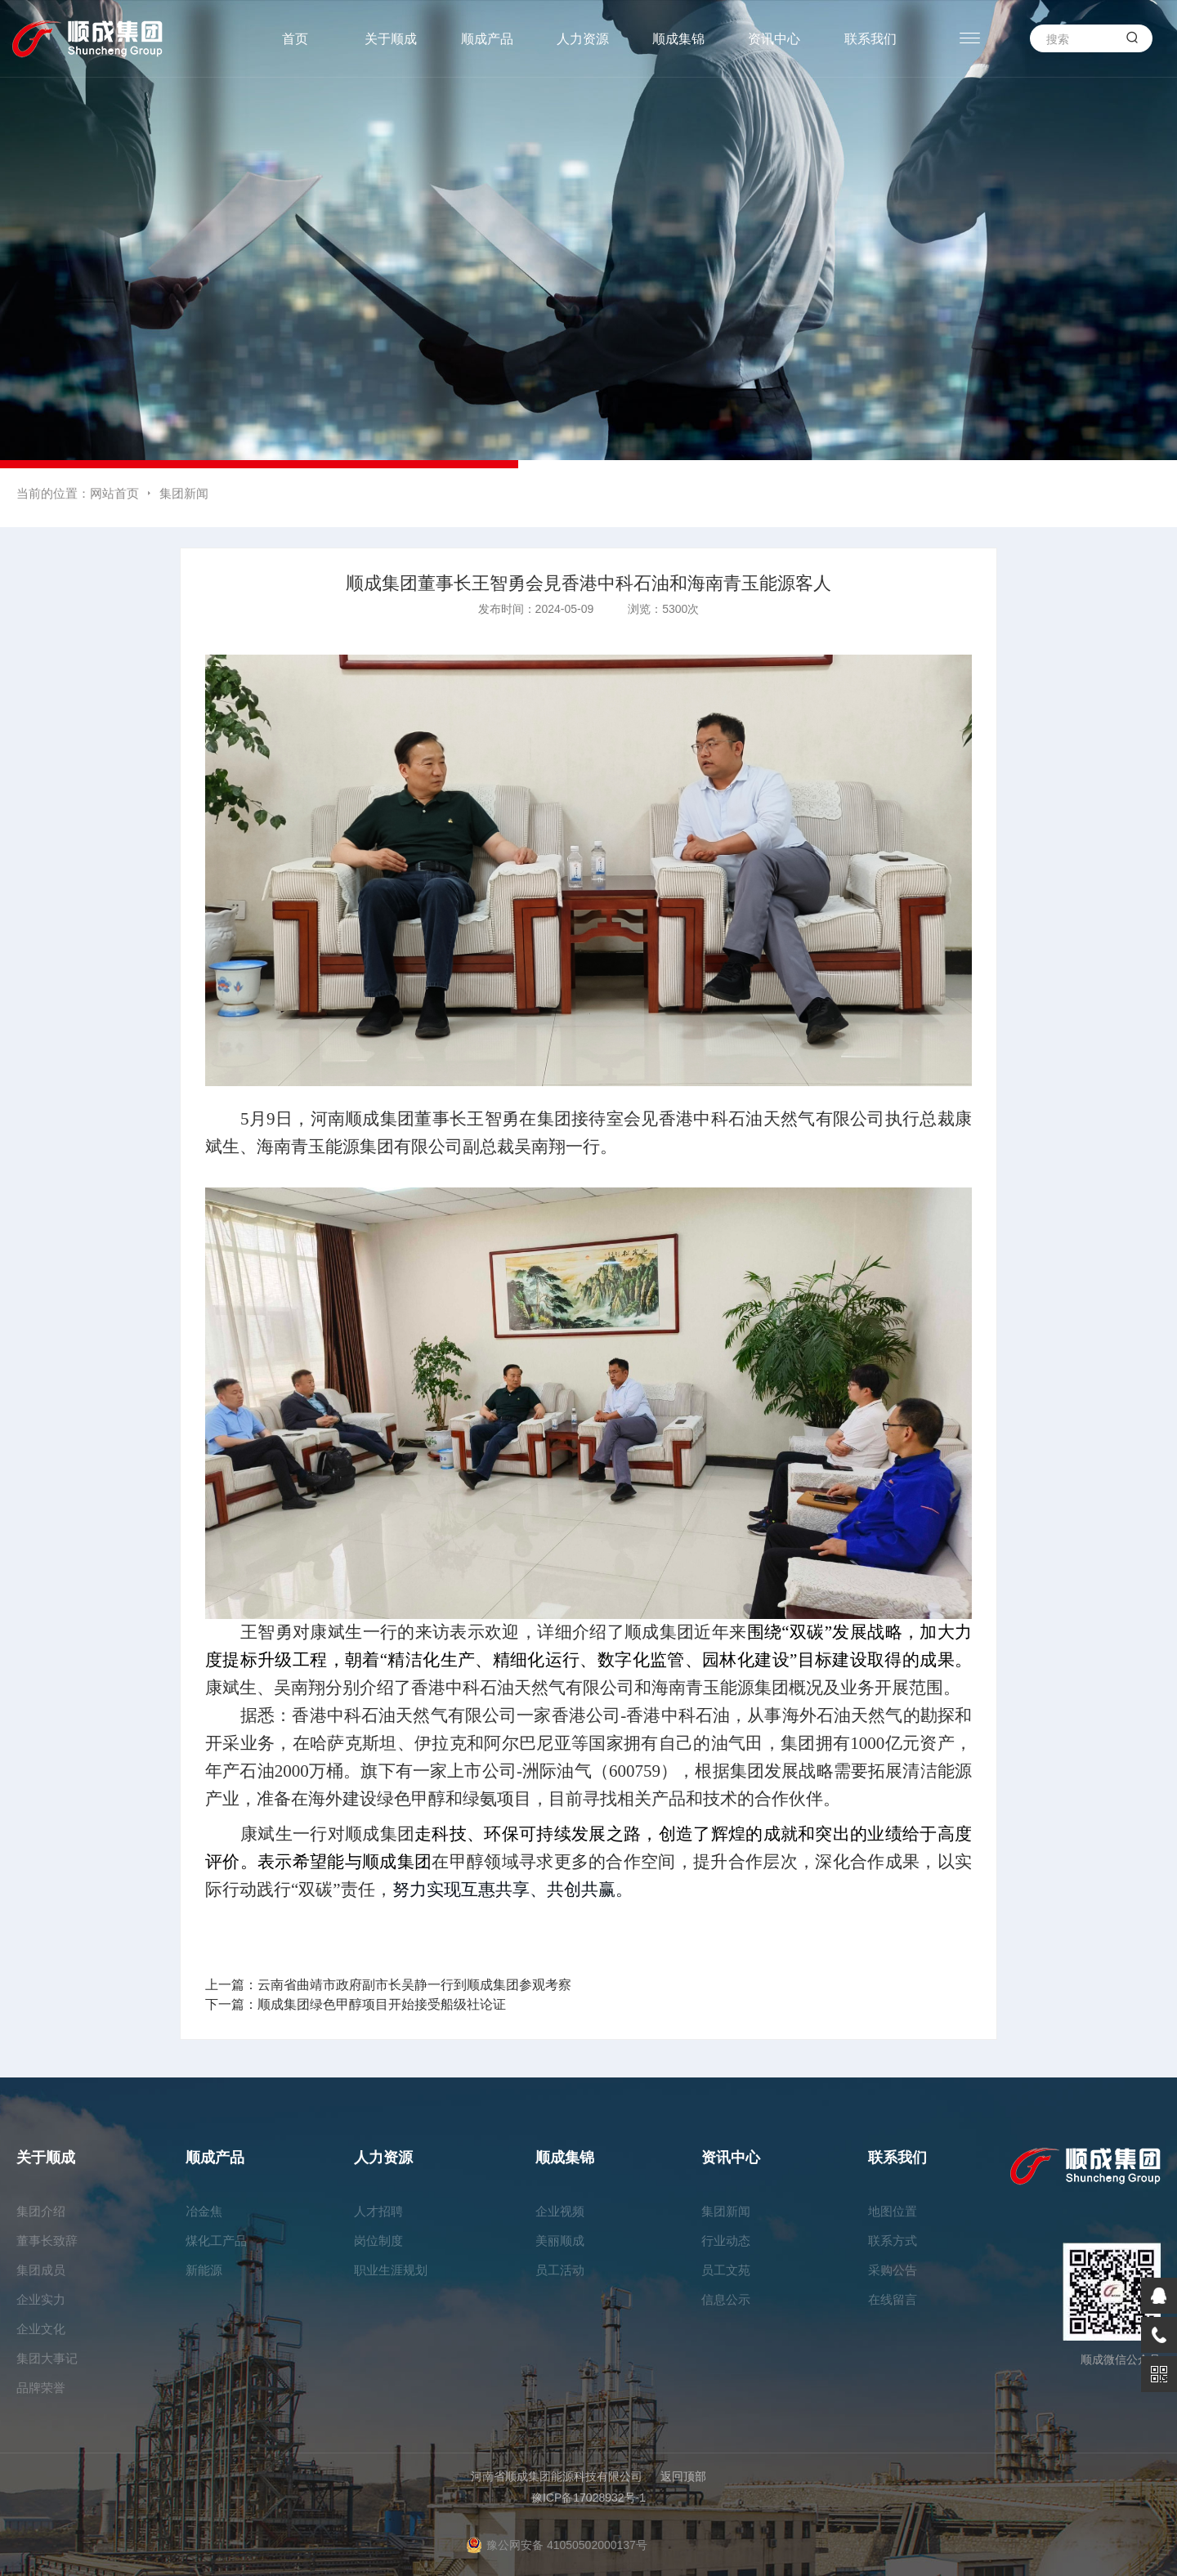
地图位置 (892, 2211)
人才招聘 (378, 2211)
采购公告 (892, 2270)
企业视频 (559, 2211)
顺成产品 (487, 39)
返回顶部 (683, 2476)
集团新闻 (183, 493)
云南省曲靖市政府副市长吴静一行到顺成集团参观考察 (414, 1985)
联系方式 (892, 2240)
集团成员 (40, 2270)
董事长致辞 (47, 2240)
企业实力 (40, 2299)
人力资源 (583, 39)
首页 (295, 39)
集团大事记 (47, 2358)
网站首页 (114, 493)
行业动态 (725, 2240)
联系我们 (870, 39)
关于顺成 (391, 39)
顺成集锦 (678, 39)
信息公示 (725, 2299)
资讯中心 (774, 39)
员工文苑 (725, 2270)
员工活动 (559, 2270)
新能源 (204, 2270)
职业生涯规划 (390, 2270)
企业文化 (40, 2329)
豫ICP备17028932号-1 (588, 2497)
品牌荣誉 (40, 2388)
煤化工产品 (216, 2240)
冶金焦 (204, 2211)
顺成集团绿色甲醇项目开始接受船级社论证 (381, 2004)
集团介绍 (40, 2211)
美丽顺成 (559, 2240)
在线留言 (892, 2299)
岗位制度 (378, 2240)
